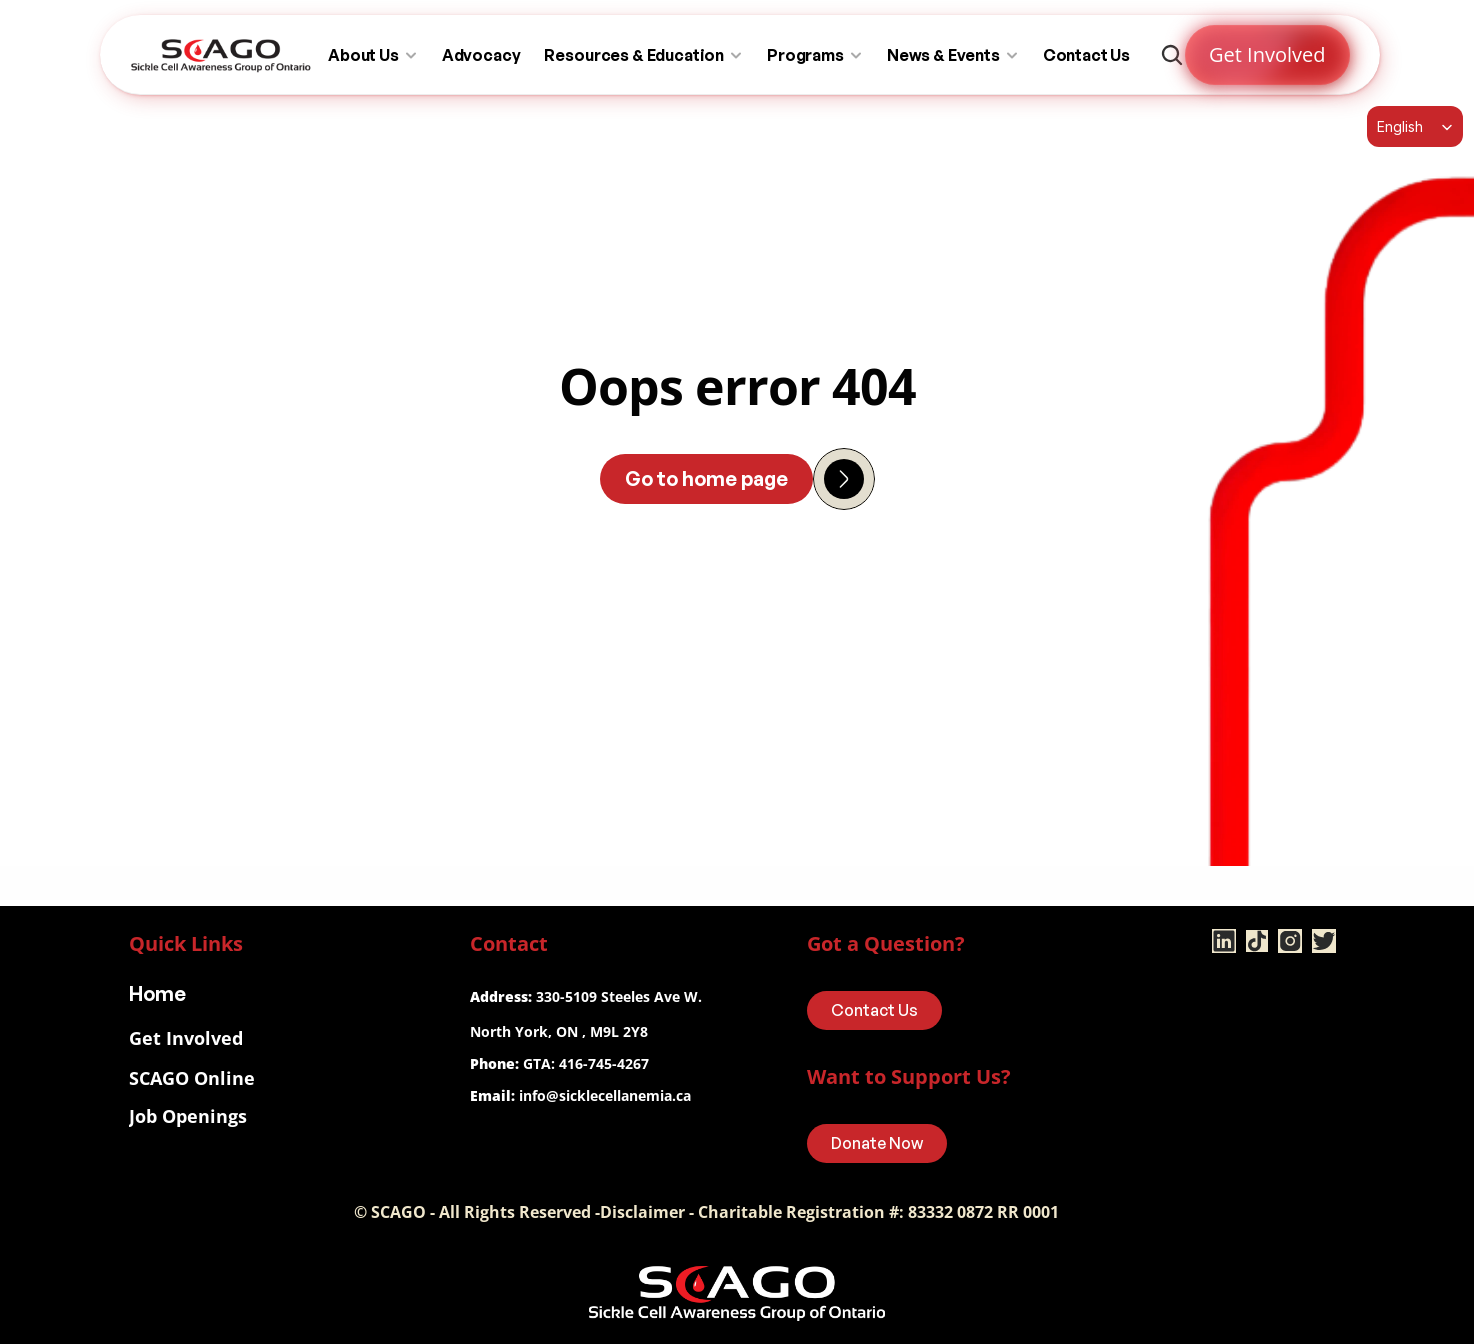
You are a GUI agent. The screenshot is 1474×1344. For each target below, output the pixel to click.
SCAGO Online (192, 1078)
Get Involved (186, 1038)
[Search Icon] (1172, 55)
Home (157, 993)
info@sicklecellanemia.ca (605, 1095)
